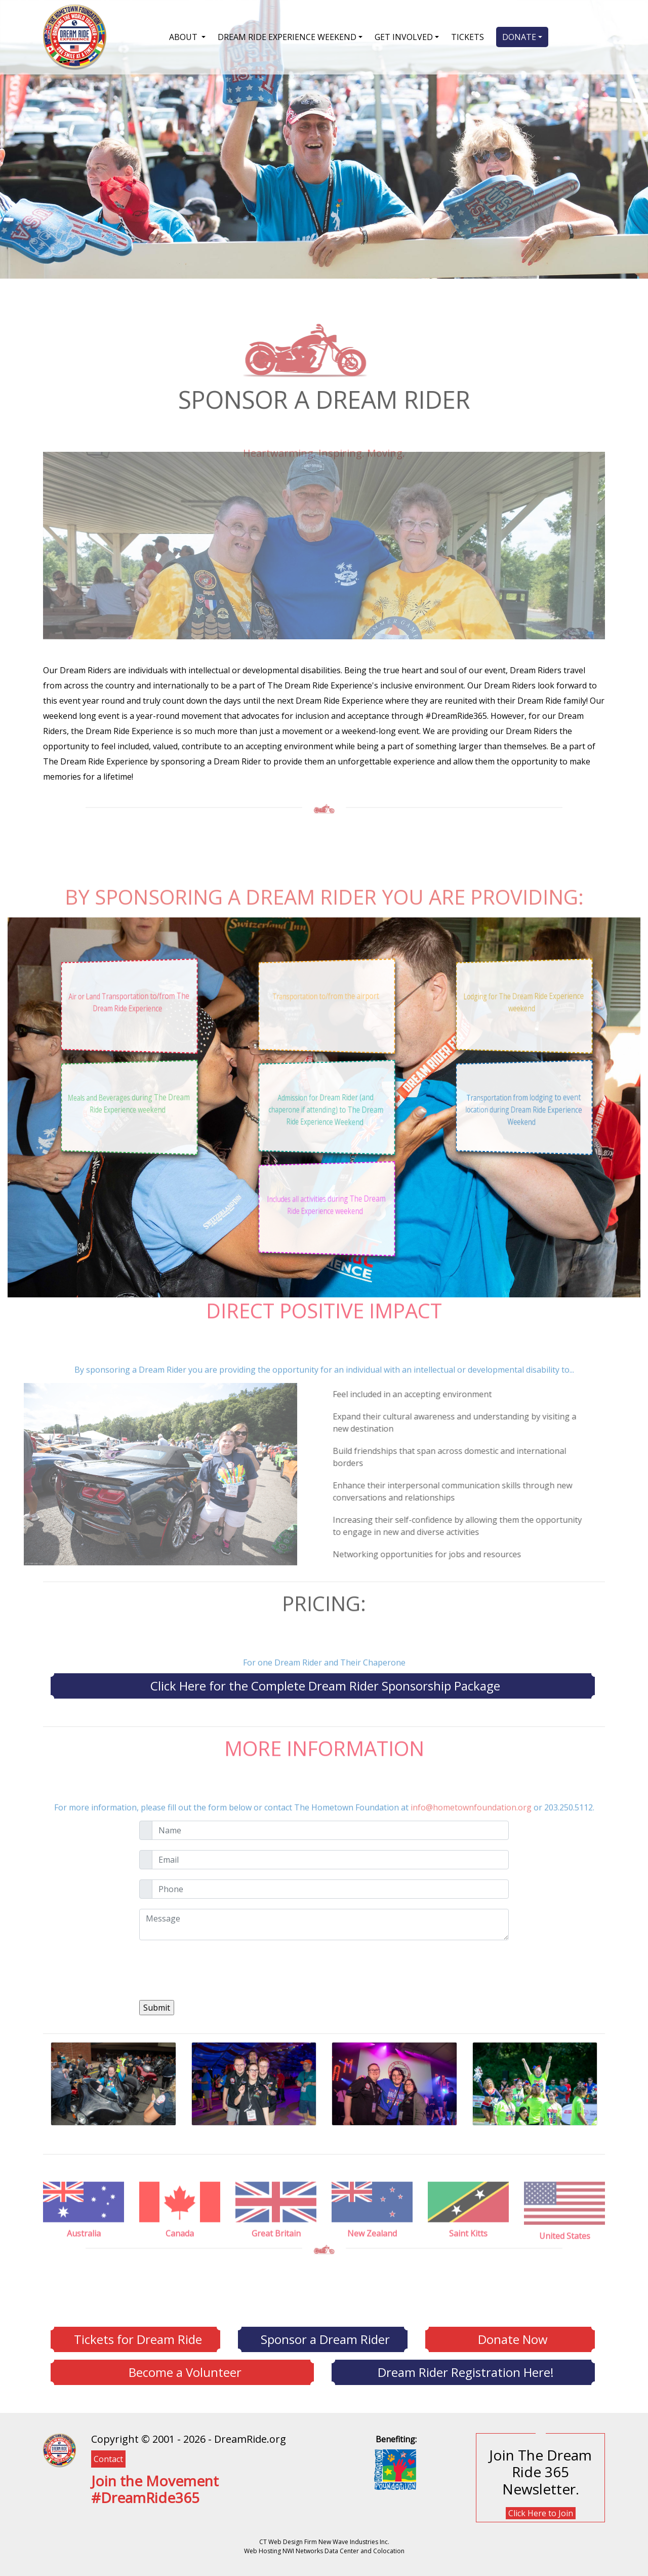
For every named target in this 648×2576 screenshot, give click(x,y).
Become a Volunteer (185, 2372)
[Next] (328, 2139)
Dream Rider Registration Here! (466, 2372)
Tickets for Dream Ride (138, 2339)
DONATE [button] (519, 37)
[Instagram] (103, 2522)
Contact (108, 2459)
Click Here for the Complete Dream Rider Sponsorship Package (325, 1685)
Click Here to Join (540, 2513)
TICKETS (467, 37)
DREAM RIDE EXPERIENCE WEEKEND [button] (287, 37)
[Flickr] (113, 2522)
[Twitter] (98, 2522)
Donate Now (513, 2339)
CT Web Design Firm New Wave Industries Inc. (324, 2541)
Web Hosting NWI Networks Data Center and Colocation (324, 2551)
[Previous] (320, 2139)
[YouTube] (108, 2522)
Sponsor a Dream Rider (325, 2339)
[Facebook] (93, 2522)
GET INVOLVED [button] (404, 37)
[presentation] (216, 1970)
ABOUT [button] (184, 37)
